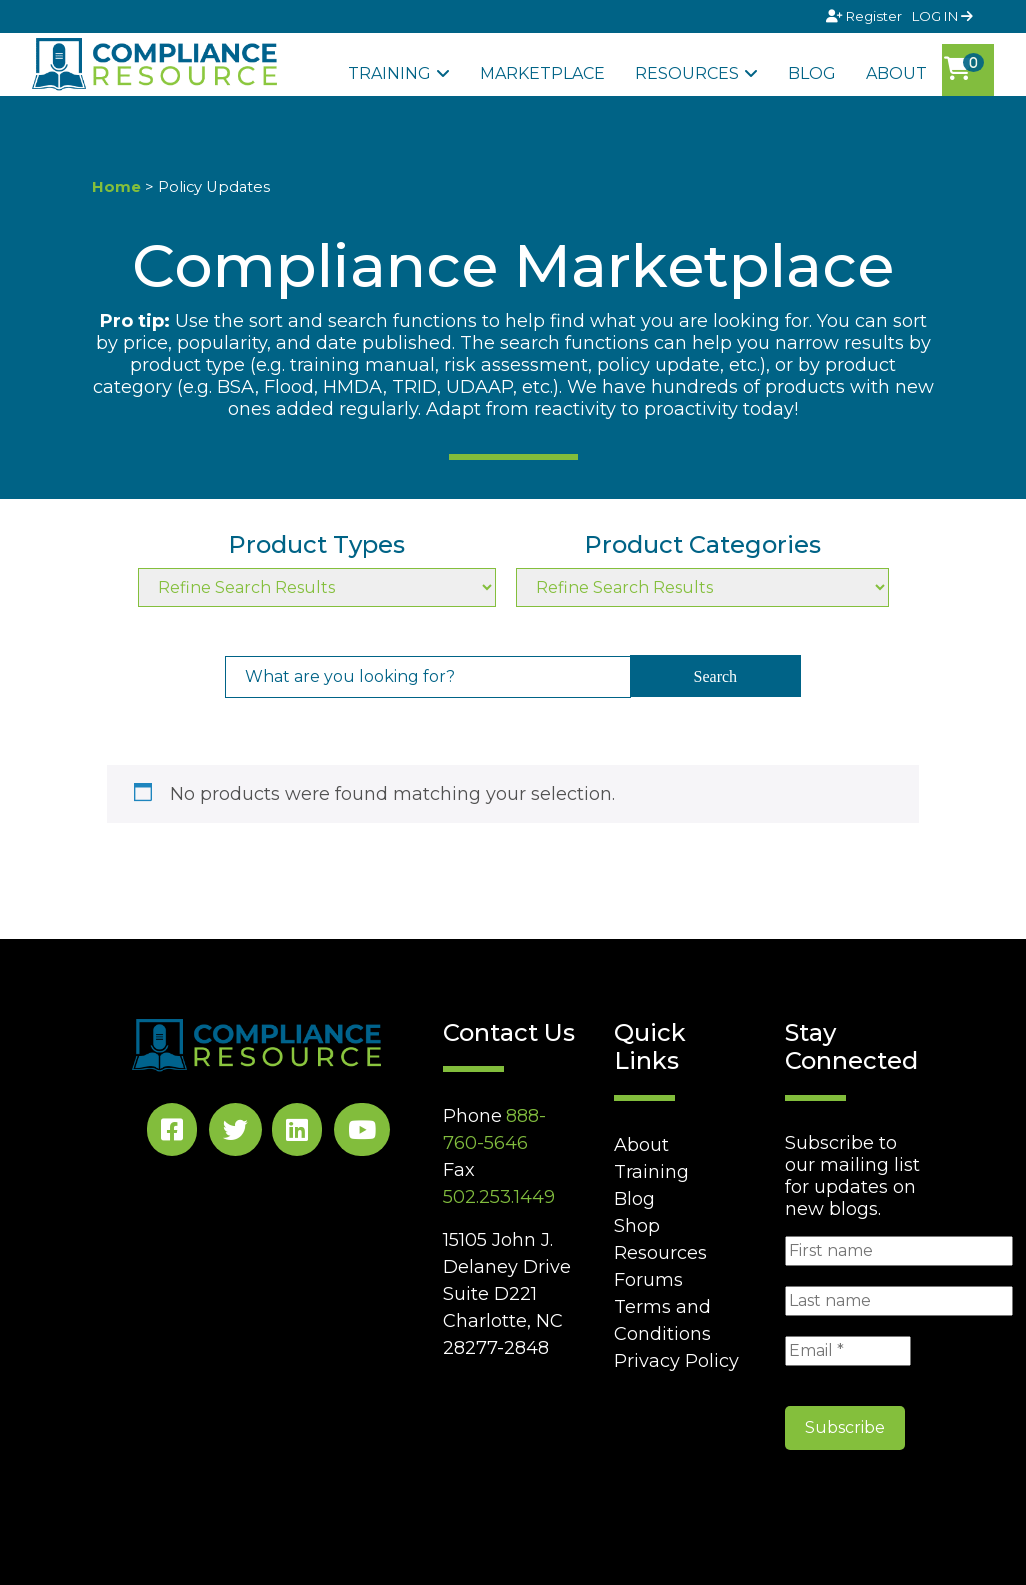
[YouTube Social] (362, 1133)
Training (389, 73)
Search (716, 676)
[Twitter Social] (235, 1133)
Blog (812, 73)
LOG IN (942, 16)
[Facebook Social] (172, 1133)
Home (116, 187)
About (896, 73)
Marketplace (542, 73)
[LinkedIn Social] (297, 1133)
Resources (687, 73)
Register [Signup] (865, 16)
